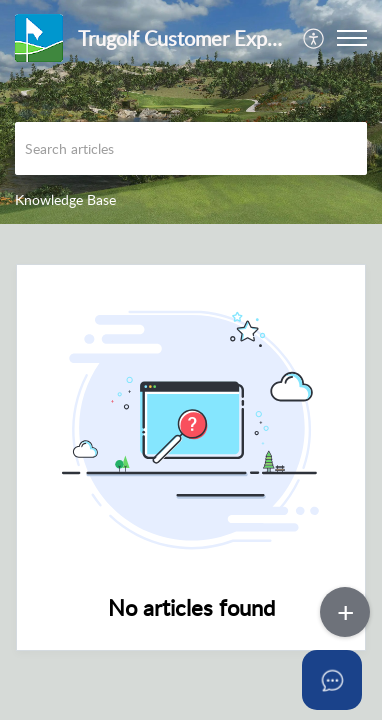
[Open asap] (342, 680)
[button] (314, 38)
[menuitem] (314, 38)
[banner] (191, 112)
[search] (191, 148)
